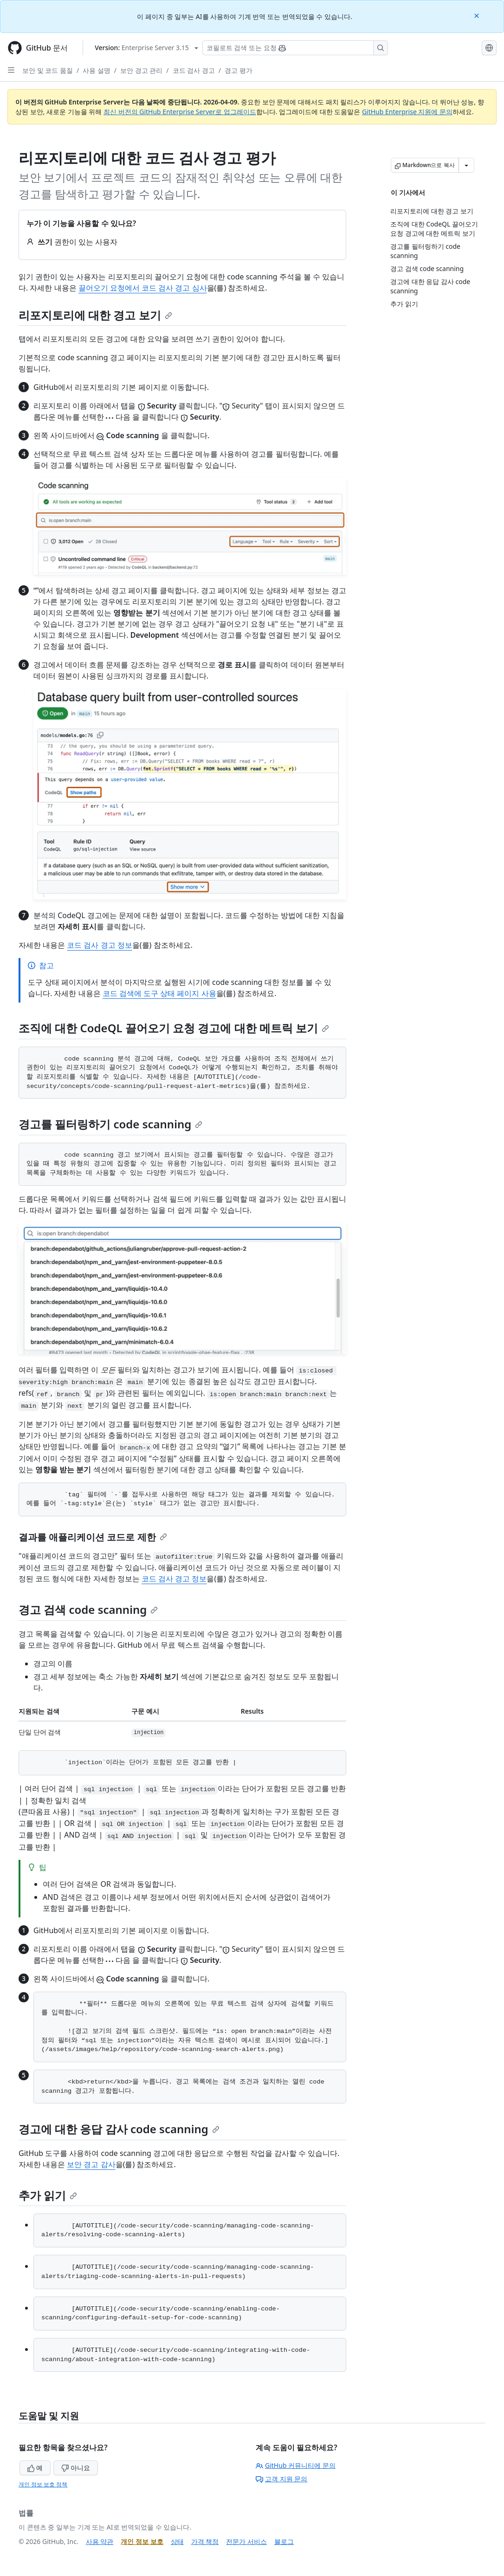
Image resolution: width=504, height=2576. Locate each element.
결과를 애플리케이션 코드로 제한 (93, 1537)
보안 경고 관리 (141, 70)
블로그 (284, 2541)
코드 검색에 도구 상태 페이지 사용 (159, 993)
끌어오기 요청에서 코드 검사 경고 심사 (142, 288)
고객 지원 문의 (281, 2478)
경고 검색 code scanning (88, 1609)
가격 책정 (205, 2541)
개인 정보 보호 (142, 2541)
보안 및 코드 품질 (47, 70)
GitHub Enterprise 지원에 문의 (407, 111)
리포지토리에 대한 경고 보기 (95, 315)
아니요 (75, 2467)
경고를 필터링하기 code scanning (110, 1124)
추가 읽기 (48, 2195)
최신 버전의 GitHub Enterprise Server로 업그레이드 (179, 111)
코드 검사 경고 (194, 70)
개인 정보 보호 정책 (43, 2484)
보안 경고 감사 (91, 2164)
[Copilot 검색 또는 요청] (295, 47)
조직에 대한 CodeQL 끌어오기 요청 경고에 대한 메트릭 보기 (174, 1028)
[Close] (477, 15)
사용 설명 (96, 70)
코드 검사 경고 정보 (99, 945)
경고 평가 (238, 70)
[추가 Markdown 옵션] (466, 165)
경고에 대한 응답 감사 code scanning (119, 2128)
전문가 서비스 (246, 2541)
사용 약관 (100, 2541)
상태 (177, 2541)
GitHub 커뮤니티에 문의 (296, 2465)
